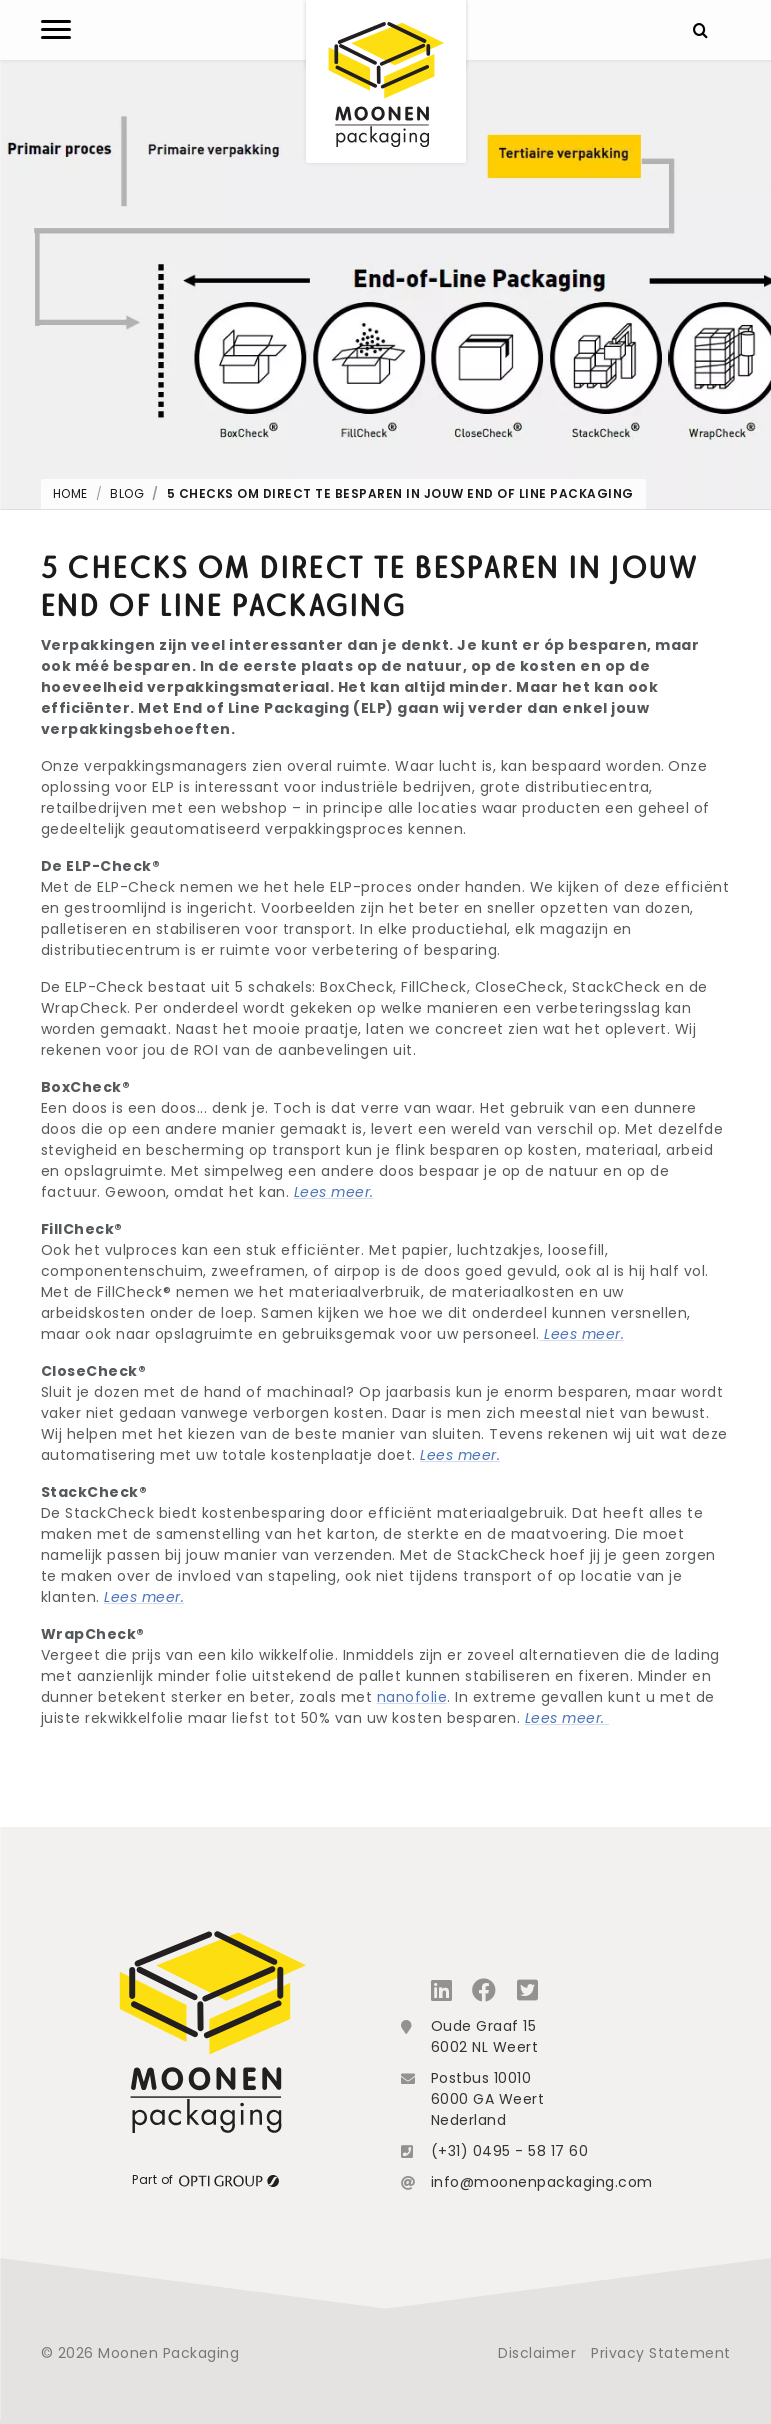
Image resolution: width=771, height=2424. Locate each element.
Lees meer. (334, 1192)
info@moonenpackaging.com (542, 2182)
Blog (127, 493)
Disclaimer (537, 2353)
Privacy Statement (661, 2353)
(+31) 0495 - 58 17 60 (510, 2151)
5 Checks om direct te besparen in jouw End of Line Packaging (400, 493)
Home (70, 493)
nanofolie (412, 1697)
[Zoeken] (701, 30)
